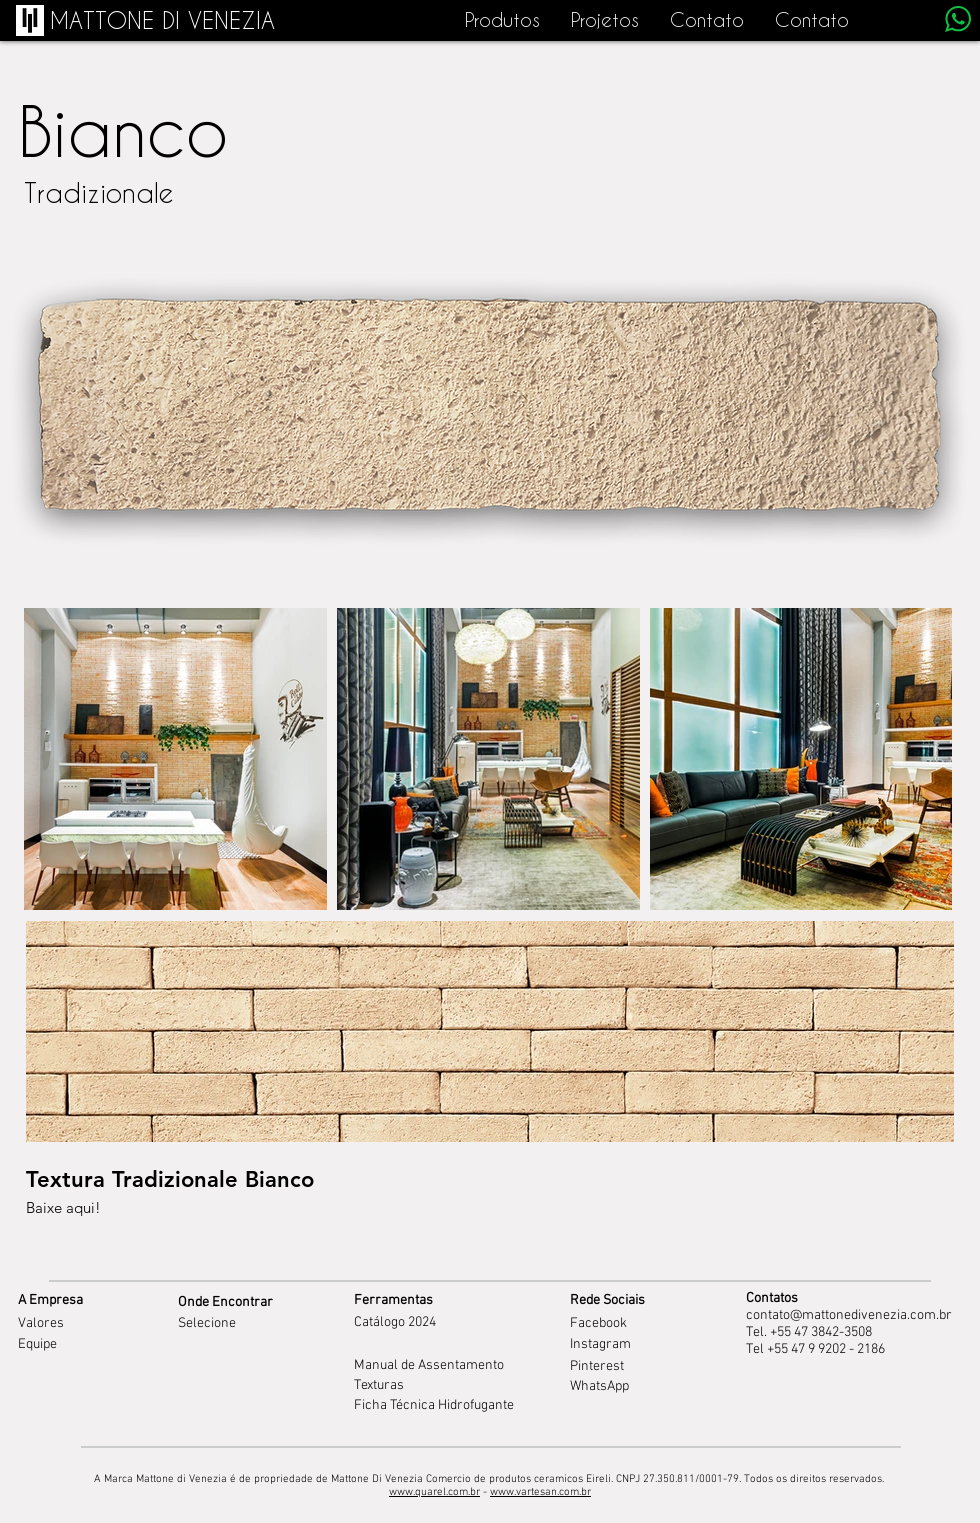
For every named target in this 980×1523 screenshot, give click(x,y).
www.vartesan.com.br (540, 1492)
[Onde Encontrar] (258, 1302)
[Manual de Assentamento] (434, 1366)
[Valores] (92, 1323)
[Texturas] (428, 1386)
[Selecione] (258, 1323)
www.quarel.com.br (434, 1492)
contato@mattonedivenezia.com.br (849, 1315)
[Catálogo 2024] (456, 1323)
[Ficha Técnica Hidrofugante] (434, 1406)
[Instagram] (622, 1345)
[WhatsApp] (622, 1387)
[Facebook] (620, 1323)
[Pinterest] (622, 1367)
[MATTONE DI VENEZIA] (162, 20)
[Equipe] (92, 1344)
